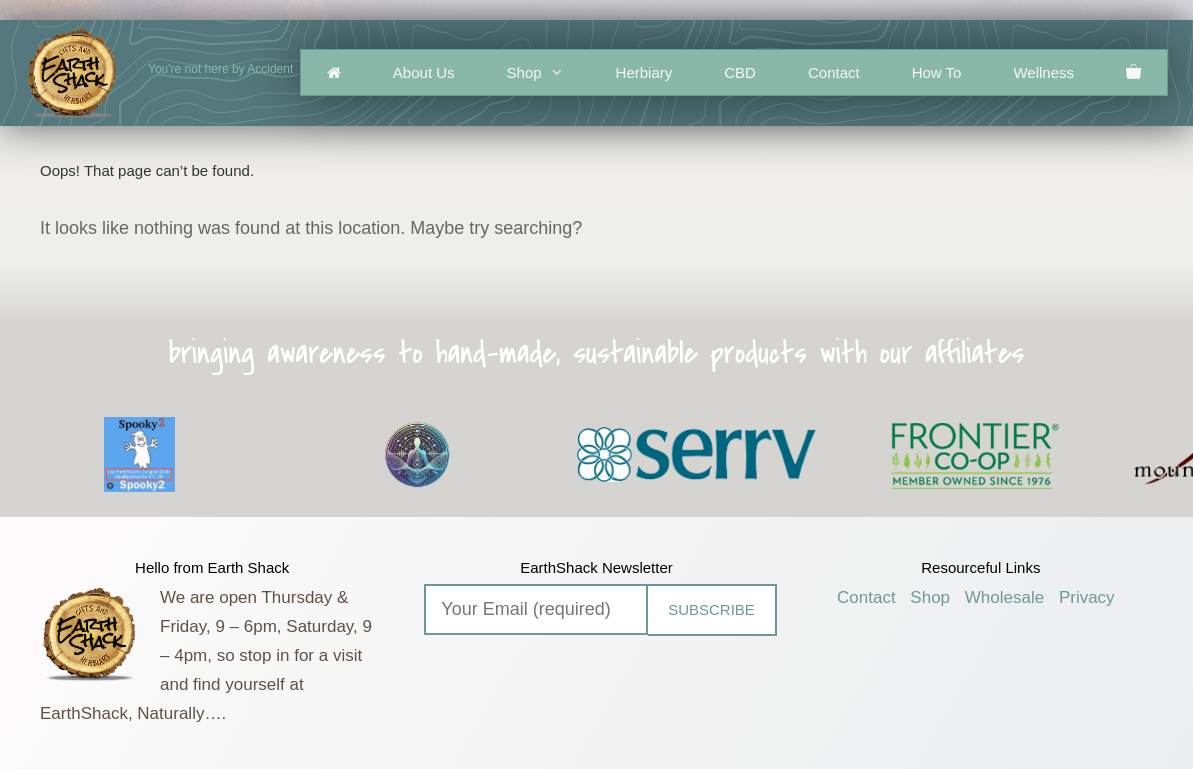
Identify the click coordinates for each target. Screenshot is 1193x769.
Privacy (1087, 597)
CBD (740, 72)
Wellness (1043, 72)
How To (937, 72)
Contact (834, 72)
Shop (548, 72)
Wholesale (1004, 597)
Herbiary (644, 72)
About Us (424, 72)
